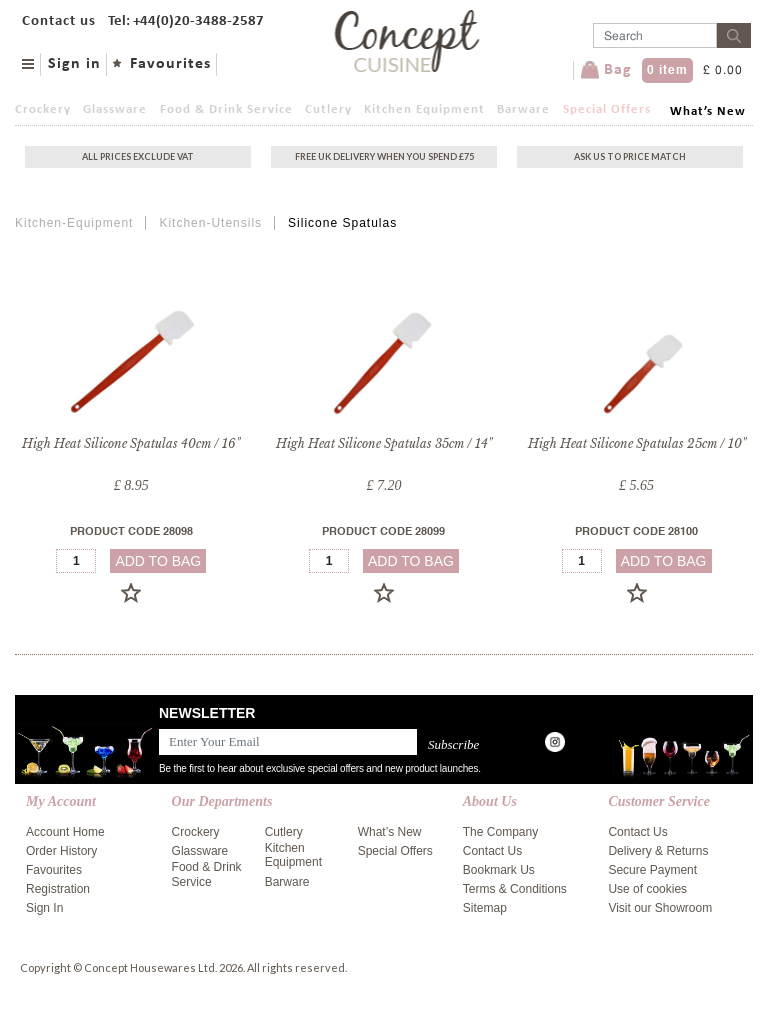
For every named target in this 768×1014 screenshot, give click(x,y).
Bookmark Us (499, 870)
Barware (523, 109)
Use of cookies (647, 889)
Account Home (65, 832)
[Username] (655, 35)
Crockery (43, 109)
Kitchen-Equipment (74, 223)
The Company (500, 832)
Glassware (115, 109)
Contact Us (492, 851)
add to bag (158, 561)
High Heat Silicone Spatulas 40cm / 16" (131, 443)
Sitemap (485, 908)
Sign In (44, 908)
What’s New (708, 111)
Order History (61, 851)
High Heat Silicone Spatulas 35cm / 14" (384, 443)
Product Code (131, 532)
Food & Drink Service (226, 109)
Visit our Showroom (660, 908)
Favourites (170, 64)
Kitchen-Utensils (210, 223)
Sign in (74, 64)
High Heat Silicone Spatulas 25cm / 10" (637, 443)
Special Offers (607, 109)
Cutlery (328, 109)
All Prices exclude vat (138, 156)
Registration (58, 889)
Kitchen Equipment (424, 109)
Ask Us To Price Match (630, 156)
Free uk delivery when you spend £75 (384, 156)
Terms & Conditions (515, 889)
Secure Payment (652, 870)
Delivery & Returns (658, 851)
